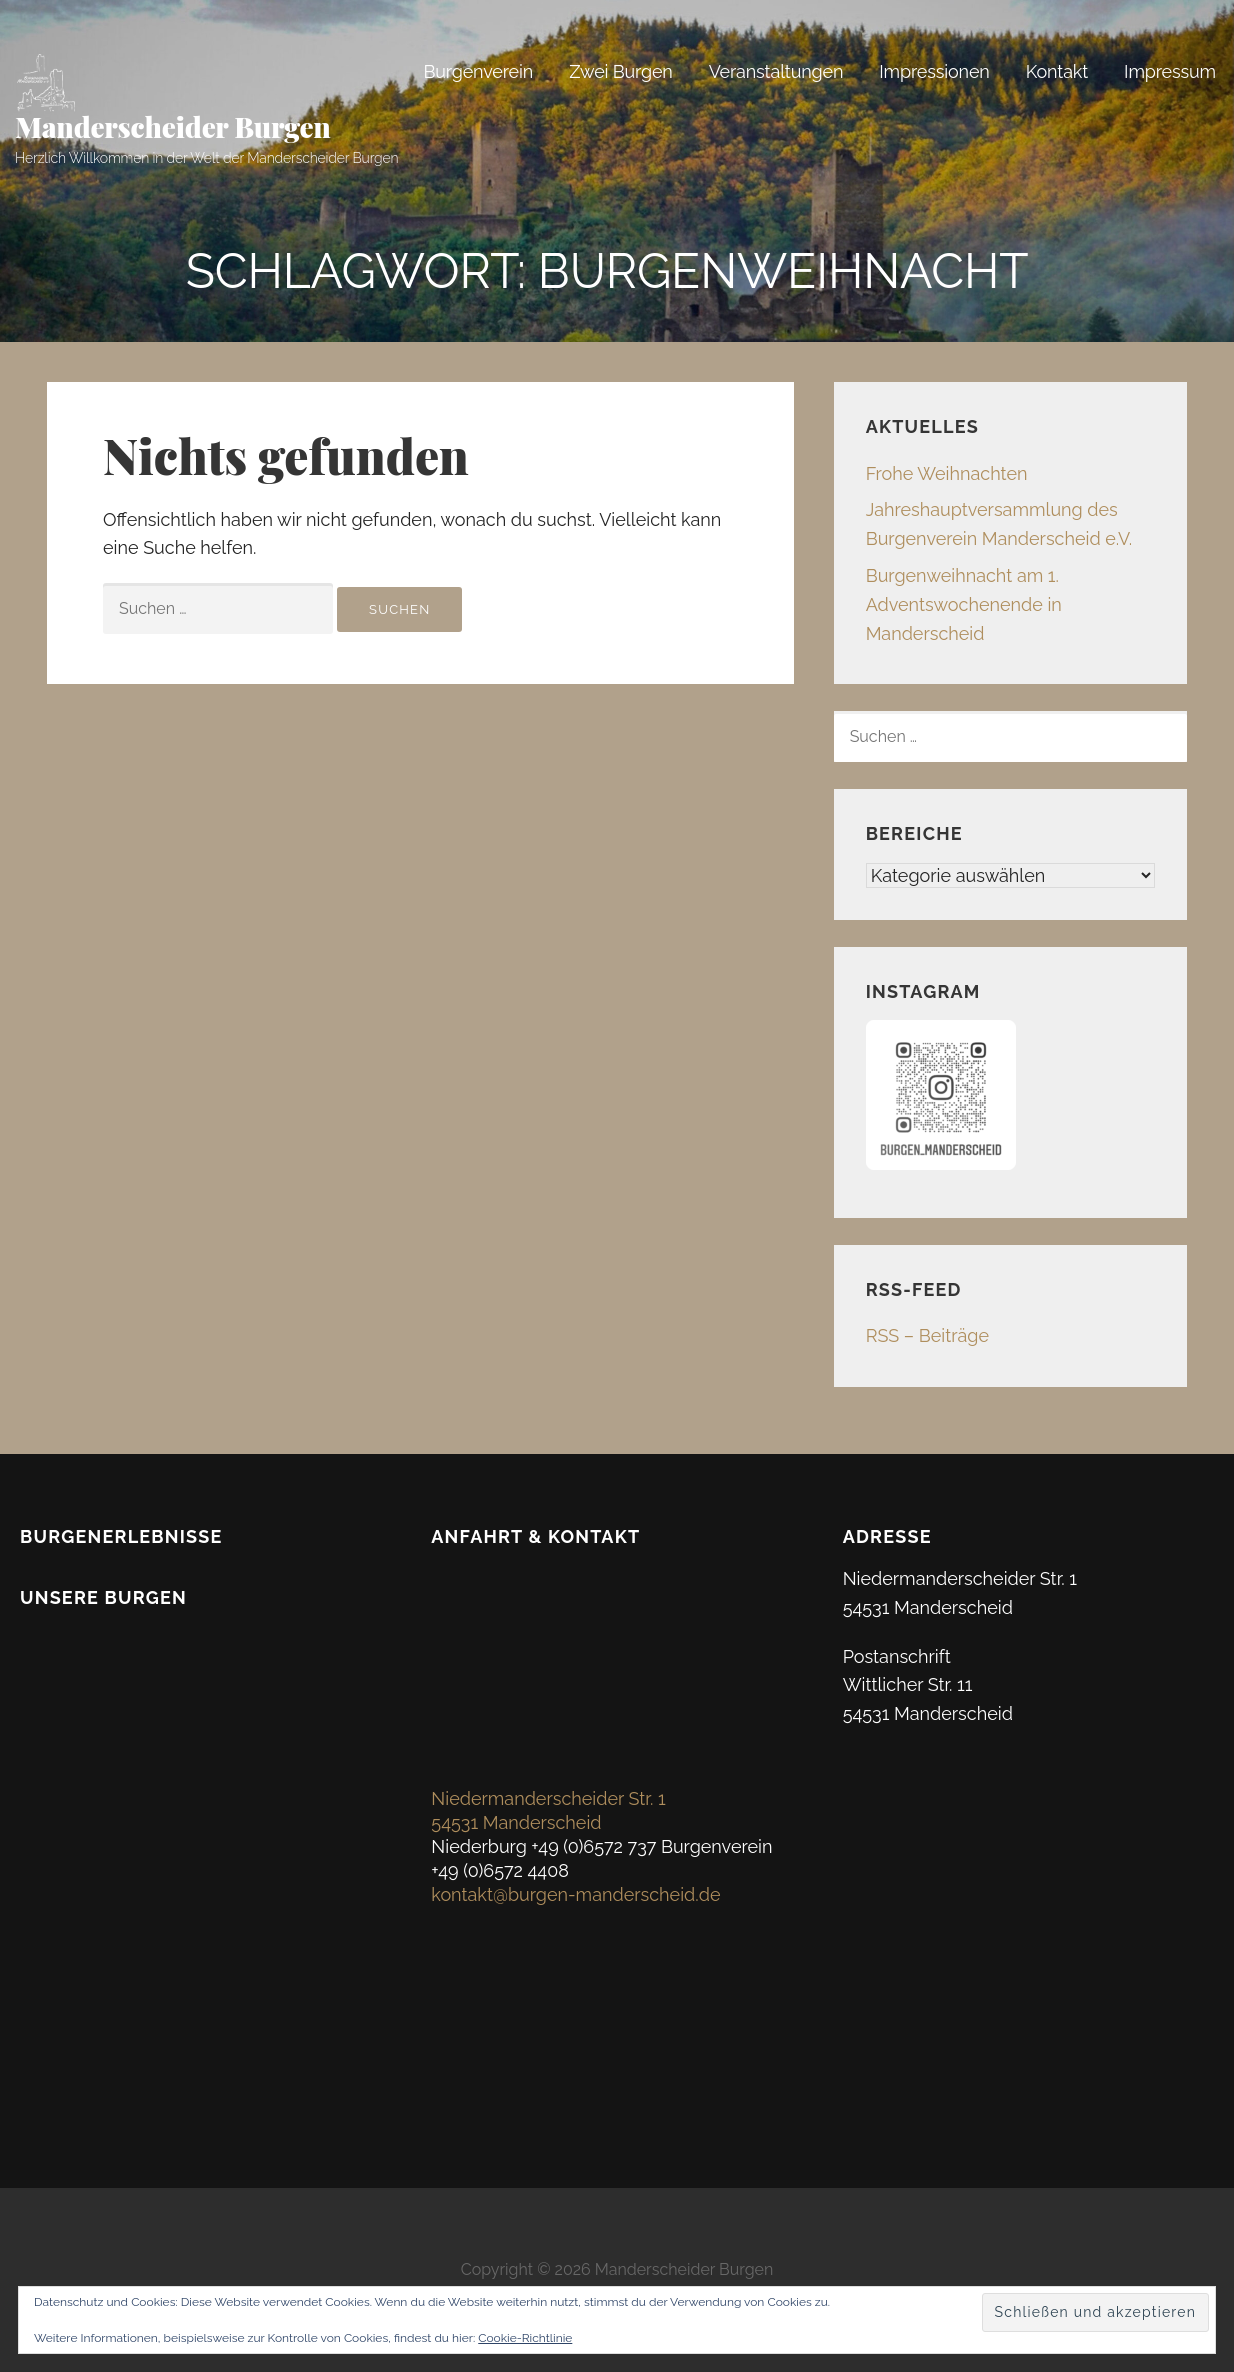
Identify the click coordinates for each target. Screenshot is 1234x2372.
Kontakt (1057, 71)
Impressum (1170, 71)
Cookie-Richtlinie (525, 2338)
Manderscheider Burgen (172, 126)
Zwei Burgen (621, 71)
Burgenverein (478, 71)
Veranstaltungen (776, 71)
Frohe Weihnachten (947, 473)
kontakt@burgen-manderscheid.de (575, 1894)
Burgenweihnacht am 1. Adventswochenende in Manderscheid (964, 604)
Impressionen (934, 71)
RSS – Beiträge (927, 1335)
